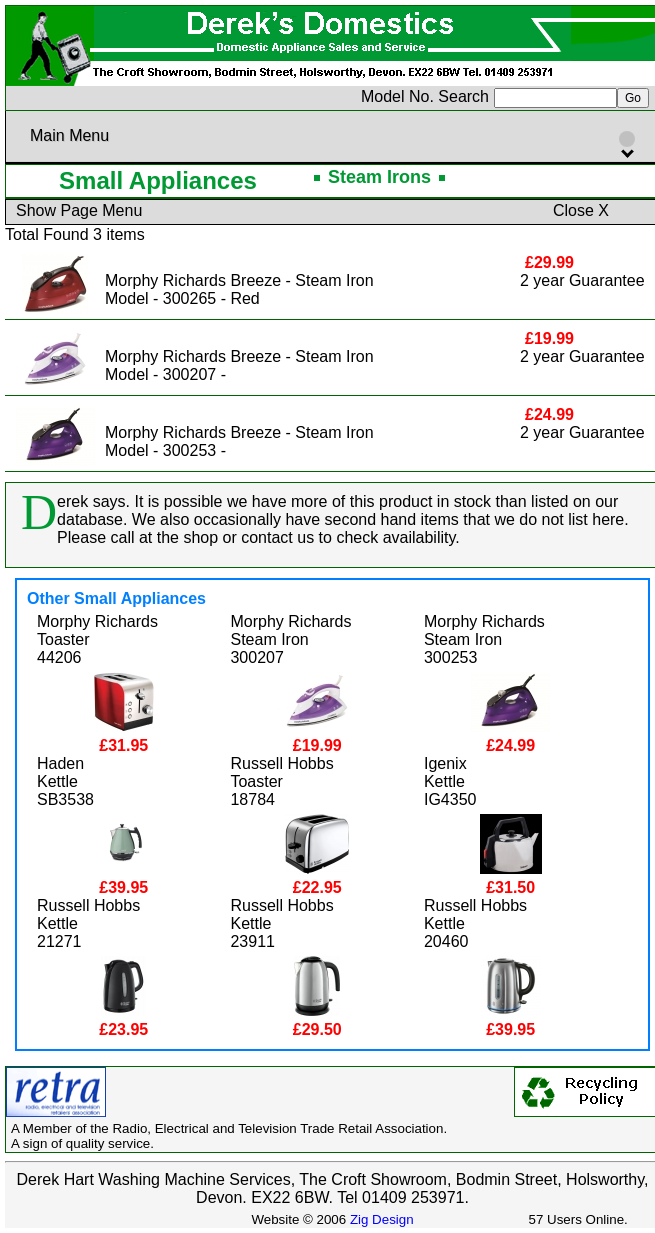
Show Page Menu (79, 210)
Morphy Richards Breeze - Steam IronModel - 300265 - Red (239, 289)
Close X (581, 210)
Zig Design (382, 1219)
